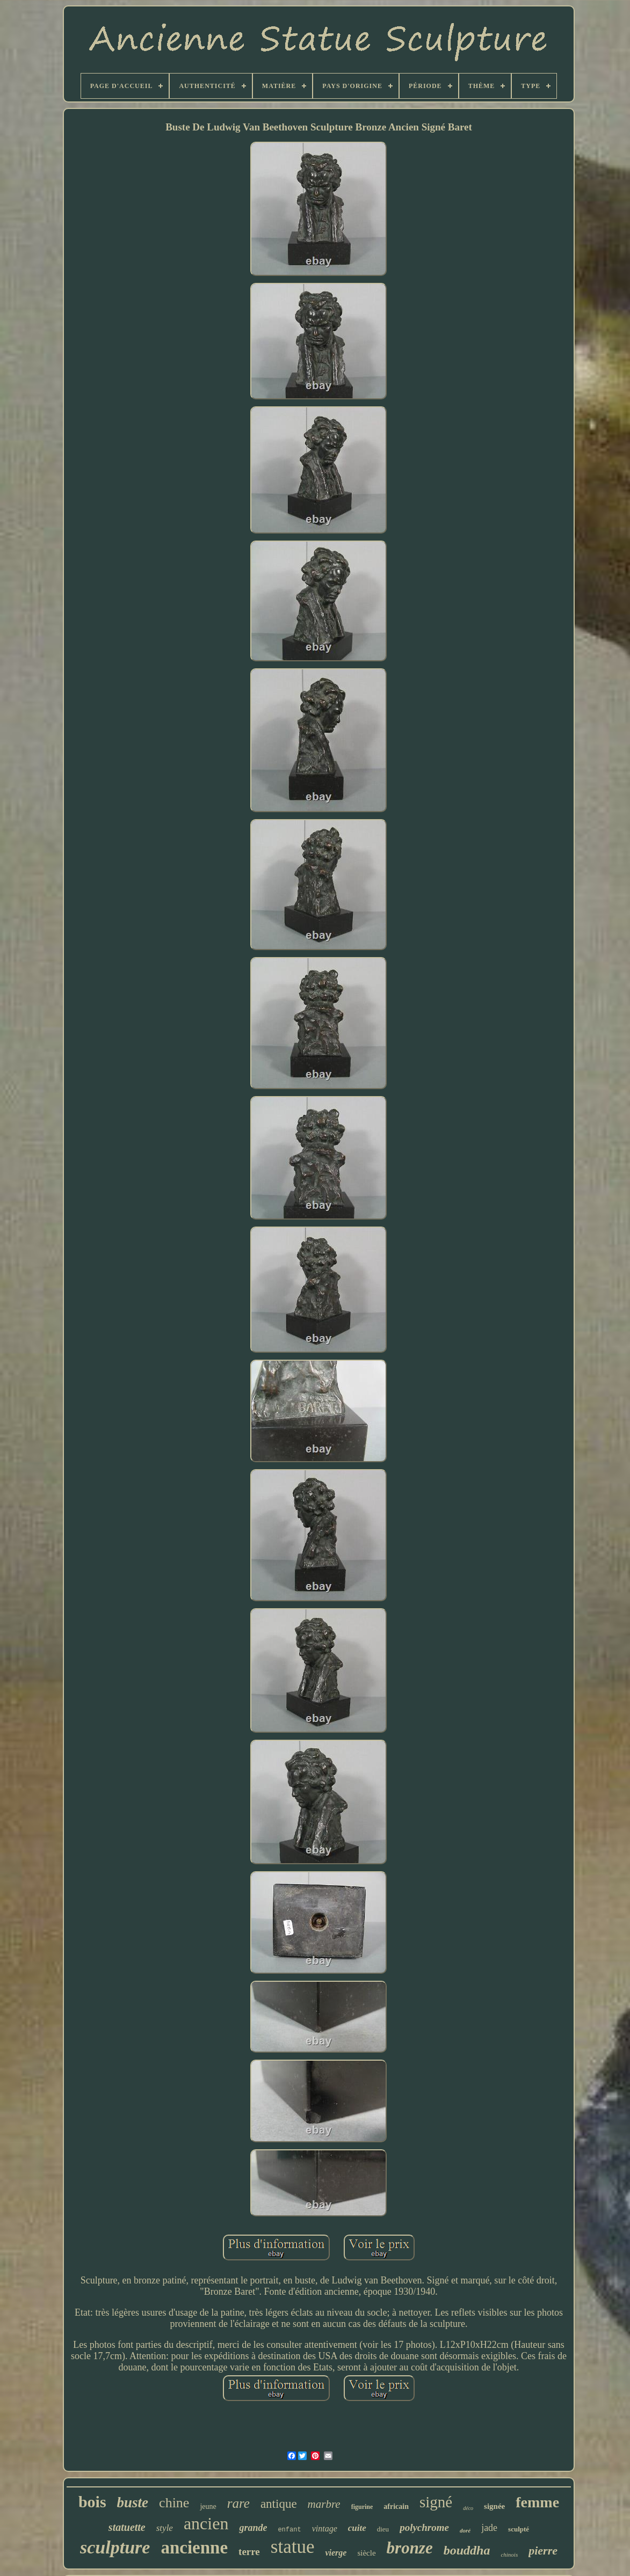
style (164, 2528)
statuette (127, 2527)
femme (537, 2502)
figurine (362, 2507)
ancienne (194, 2547)
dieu (383, 2529)
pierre (542, 2550)
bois (92, 2502)
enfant (289, 2530)
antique (278, 2504)
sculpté (518, 2529)
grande (253, 2527)
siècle (366, 2553)
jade (489, 2527)
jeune (208, 2506)
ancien (206, 2523)
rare (238, 2503)
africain (396, 2506)
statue (293, 2546)
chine (174, 2503)
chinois (509, 2554)
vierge (335, 2552)
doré (465, 2530)
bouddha (467, 2550)
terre (249, 2551)
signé (435, 2502)
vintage (324, 2528)
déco (468, 2508)
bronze (410, 2547)
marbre (324, 2504)
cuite (357, 2528)
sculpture (115, 2547)
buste (133, 2502)
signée (494, 2506)
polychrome (424, 2527)
